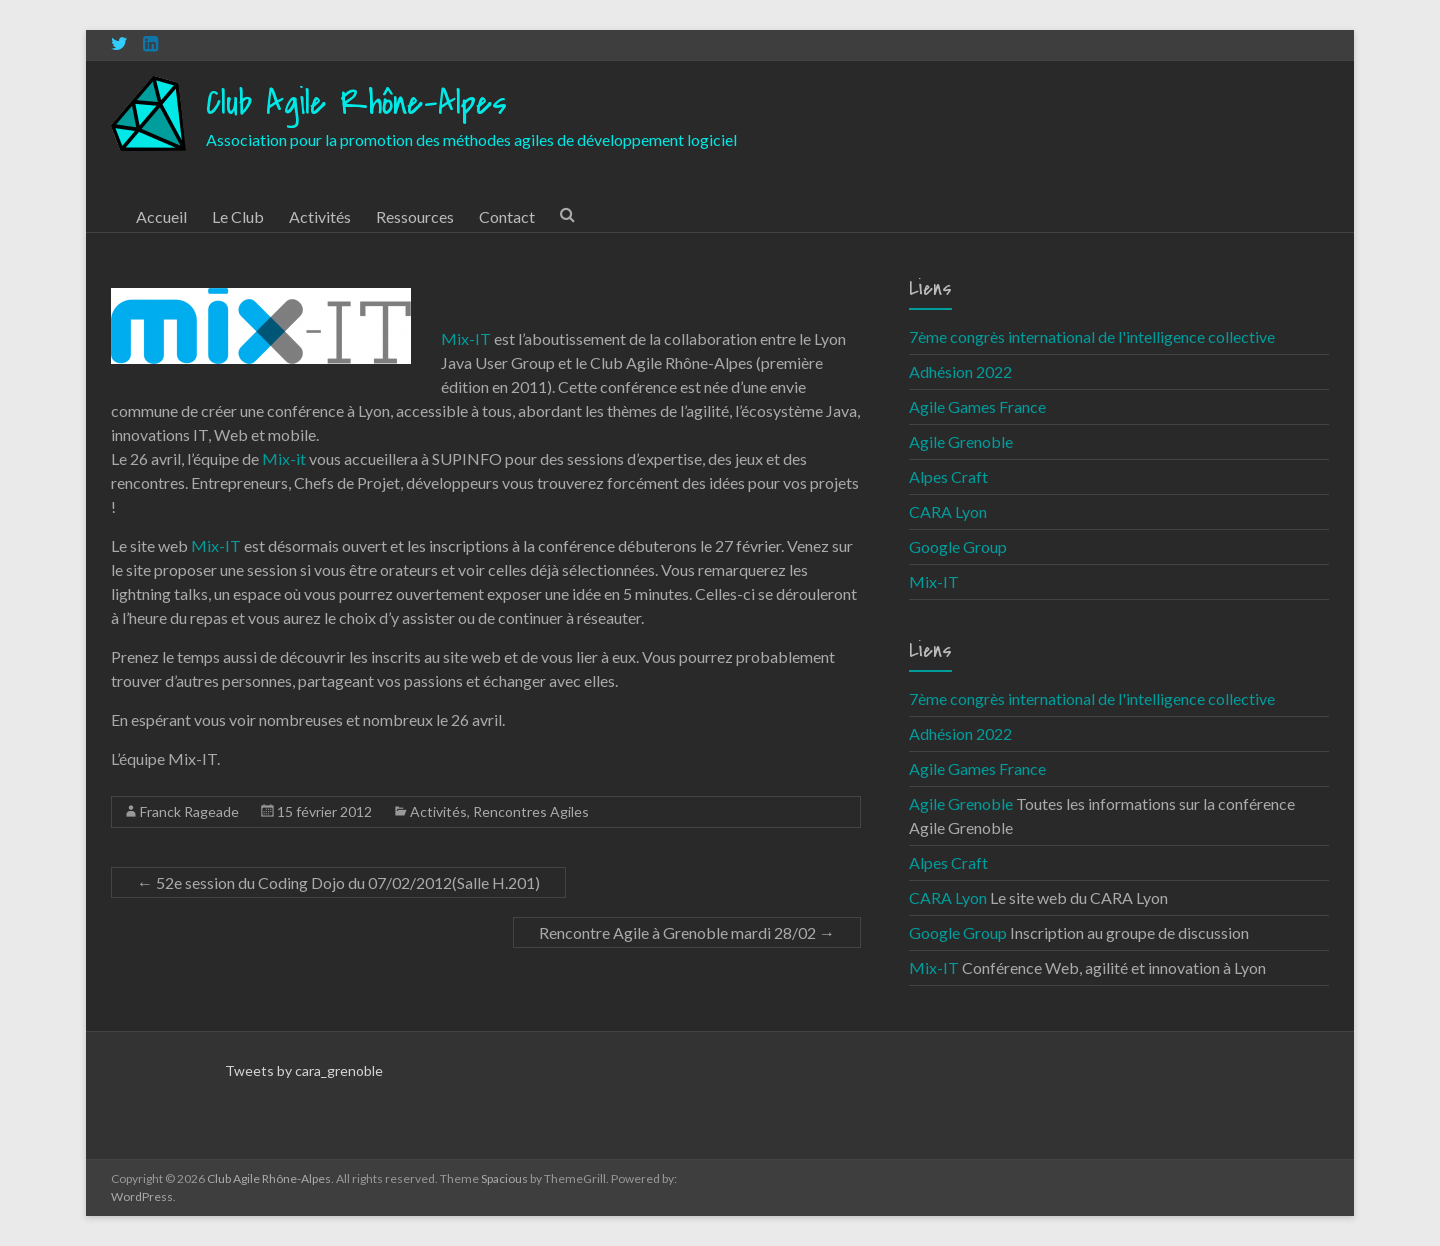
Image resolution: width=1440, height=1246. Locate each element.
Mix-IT (466, 338)
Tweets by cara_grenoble (304, 1070)
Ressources (415, 216)
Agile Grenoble (961, 441)
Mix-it (284, 458)
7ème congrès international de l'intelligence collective (1092, 336)
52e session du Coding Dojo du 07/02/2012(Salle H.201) (338, 882)
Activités (320, 216)
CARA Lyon (948, 511)
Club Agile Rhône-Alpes (356, 103)
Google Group (958, 546)
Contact (507, 216)
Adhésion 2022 (960, 371)
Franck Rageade (189, 811)
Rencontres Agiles (531, 811)
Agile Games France (977, 406)
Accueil (161, 216)
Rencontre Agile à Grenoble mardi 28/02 (687, 932)
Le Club (238, 216)
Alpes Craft (948, 476)
